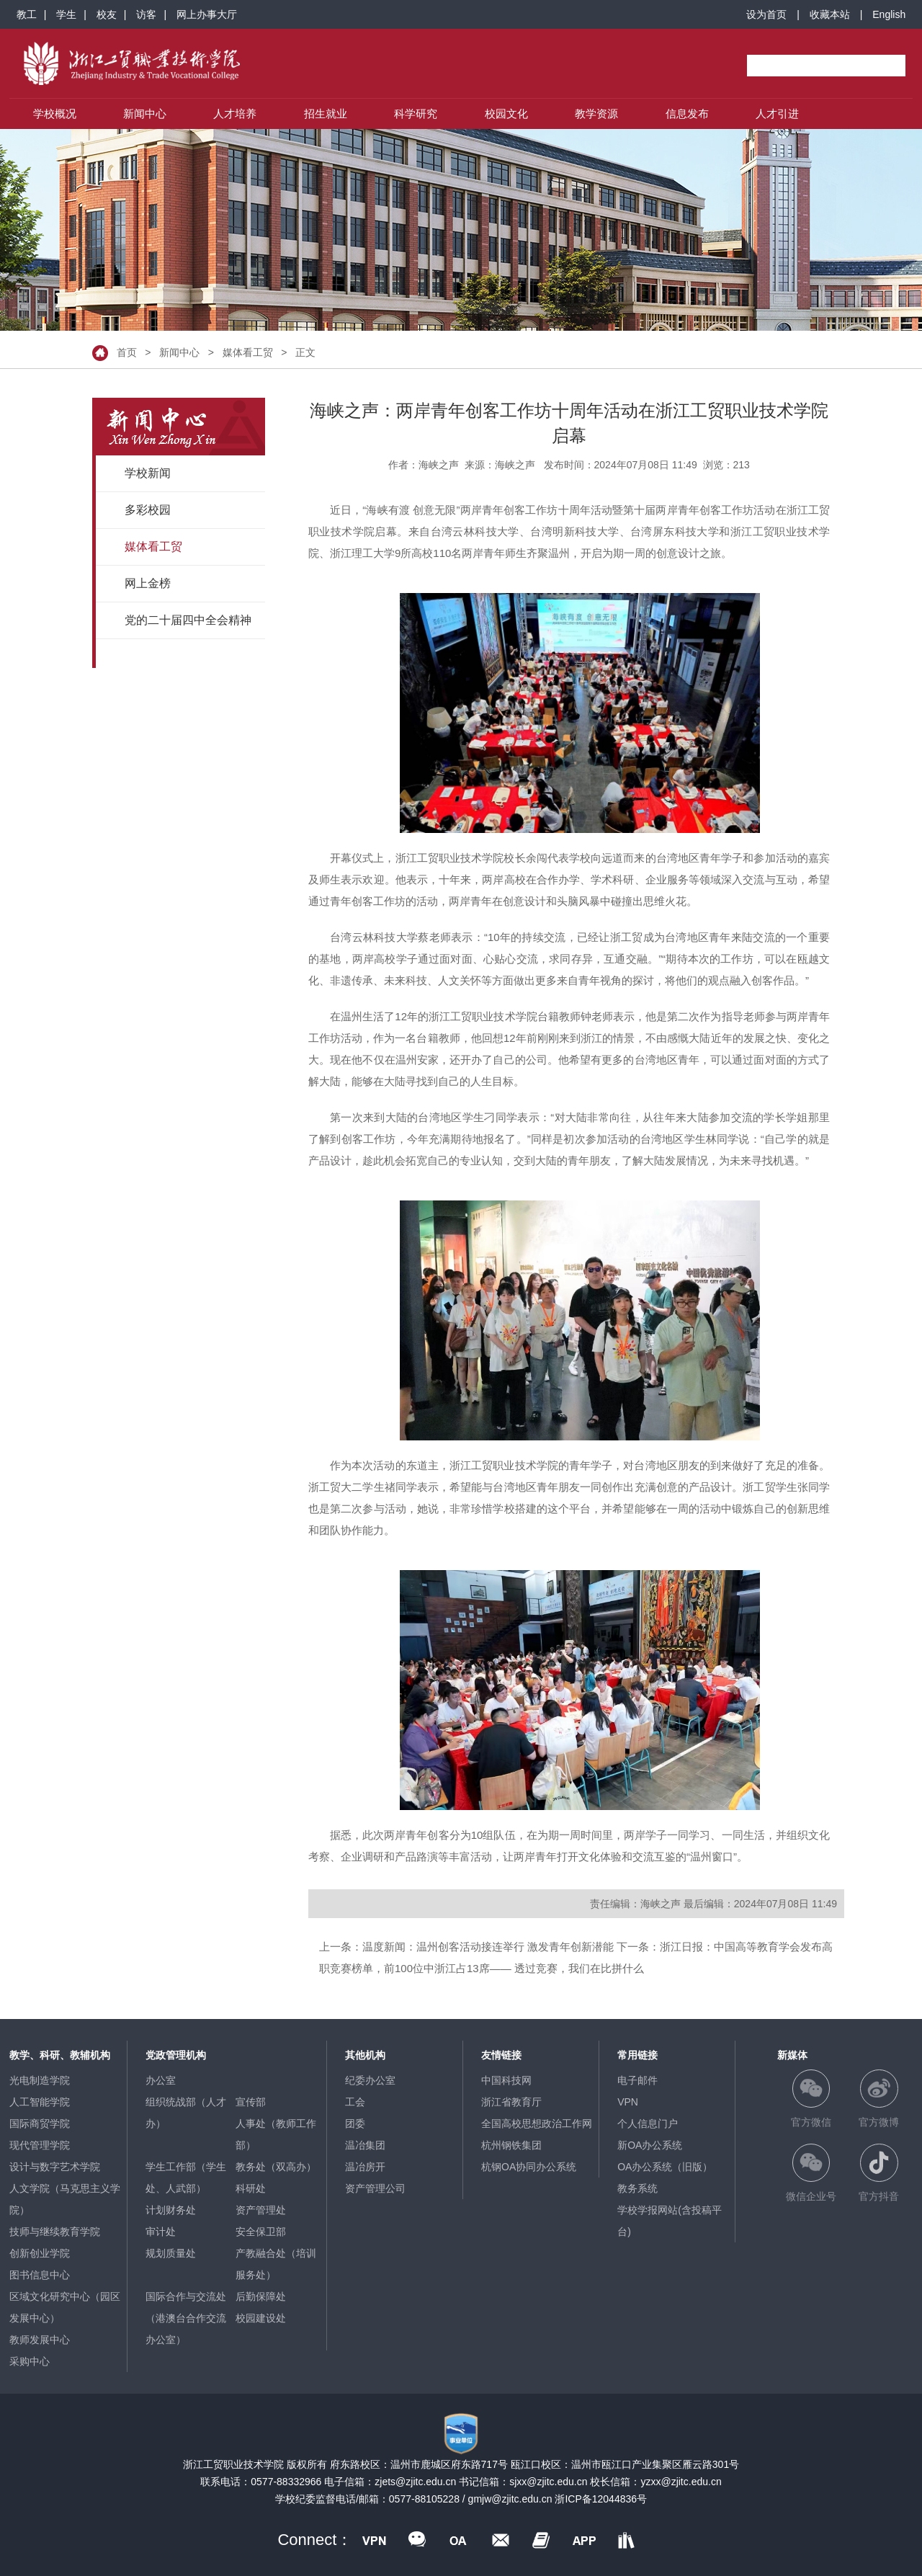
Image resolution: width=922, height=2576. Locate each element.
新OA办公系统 (649, 2145)
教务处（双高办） (276, 2166)
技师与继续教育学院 (54, 2231)
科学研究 (415, 113)
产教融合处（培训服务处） (276, 2264)
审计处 (161, 2231)
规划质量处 (171, 2253)
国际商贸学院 (39, 2123)
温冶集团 (365, 2145)
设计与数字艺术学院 (54, 2166)
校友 (107, 14)
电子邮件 (637, 2080)
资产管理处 (261, 2210)
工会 (355, 2102)
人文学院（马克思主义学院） (64, 2199)
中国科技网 (506, 2080)
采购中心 (29, 2361)
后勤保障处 (261, 2296)
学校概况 (54, 113)
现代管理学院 (39, 2145)
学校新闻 (148, 473)
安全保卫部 (261, 2231)
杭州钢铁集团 (511, 2145)
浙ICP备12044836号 (601, 2499)
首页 (127, 351)
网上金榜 (148, 583)
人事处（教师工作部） (276, 2134)
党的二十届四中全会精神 (188, 620)
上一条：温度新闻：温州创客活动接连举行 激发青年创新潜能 (466, 1946)
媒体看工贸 (248, 351)
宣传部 (251, 2102)
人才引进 (777, 113)
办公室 (161, 2080)
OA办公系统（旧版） (664, 2166)
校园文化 (506, 113)
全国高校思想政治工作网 (536, 2123)
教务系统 (637, 2188)
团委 (355, 2123)
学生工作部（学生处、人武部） (186, 2177)
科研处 (251, 2188)
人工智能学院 (39, 2102)
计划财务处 (171, 2210)
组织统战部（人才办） (186, 2112)
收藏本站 (830, 14)
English (888, 14)
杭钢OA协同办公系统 (528, 2166)
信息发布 (687, 113)
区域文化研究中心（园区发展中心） (64, 2307)
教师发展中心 (39, 2339)
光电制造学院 (39, 2080)
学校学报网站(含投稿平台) (669, 2220)
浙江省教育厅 (511, 2102)
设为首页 (766, 14)
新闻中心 (144, 113)
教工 (27, 14)
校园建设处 (261, 2318)
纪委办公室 (370, 2080)
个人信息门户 (647, 2123)
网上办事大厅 (206, 14)
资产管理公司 (375, 2188)
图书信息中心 (39, 2275)
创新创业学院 (39, 2253)
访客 (146, 14)
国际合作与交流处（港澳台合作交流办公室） (186, 2318)
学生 (66, 14)
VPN (627, 2102)
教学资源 (596, 113)
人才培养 (234, 113)
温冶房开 (365, 2166)
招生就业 (325, 113)
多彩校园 (148, 510)
